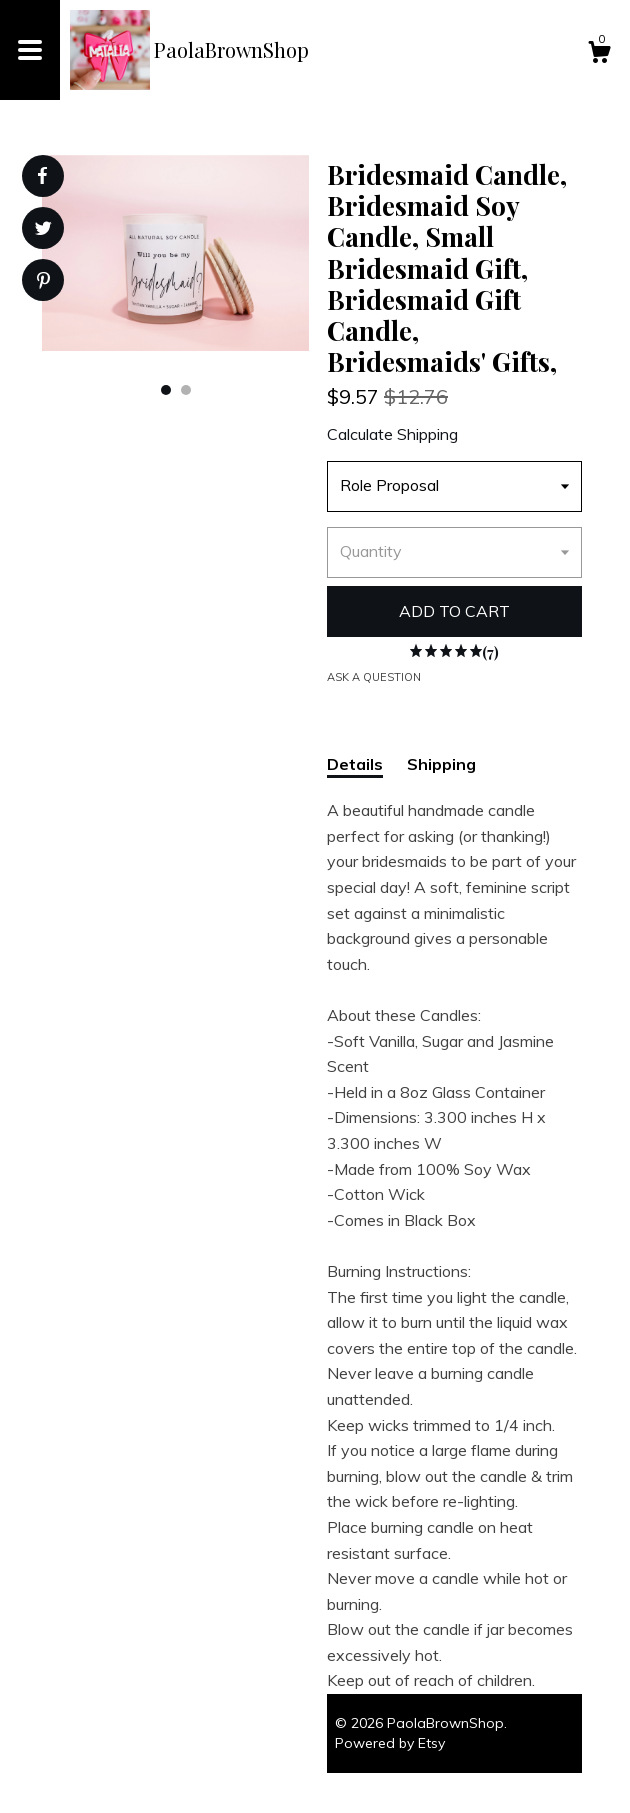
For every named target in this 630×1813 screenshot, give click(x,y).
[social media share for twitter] (43, 230)
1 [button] (166, 390)
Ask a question (374, 677)
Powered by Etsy (390, 1743)
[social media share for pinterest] (43, 282)
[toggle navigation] (30, 50)
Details (355, 764)
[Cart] (599, 55)
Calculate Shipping (392, 434)
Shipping (441, 764)
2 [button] (186, 390)
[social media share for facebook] (42, 176)
